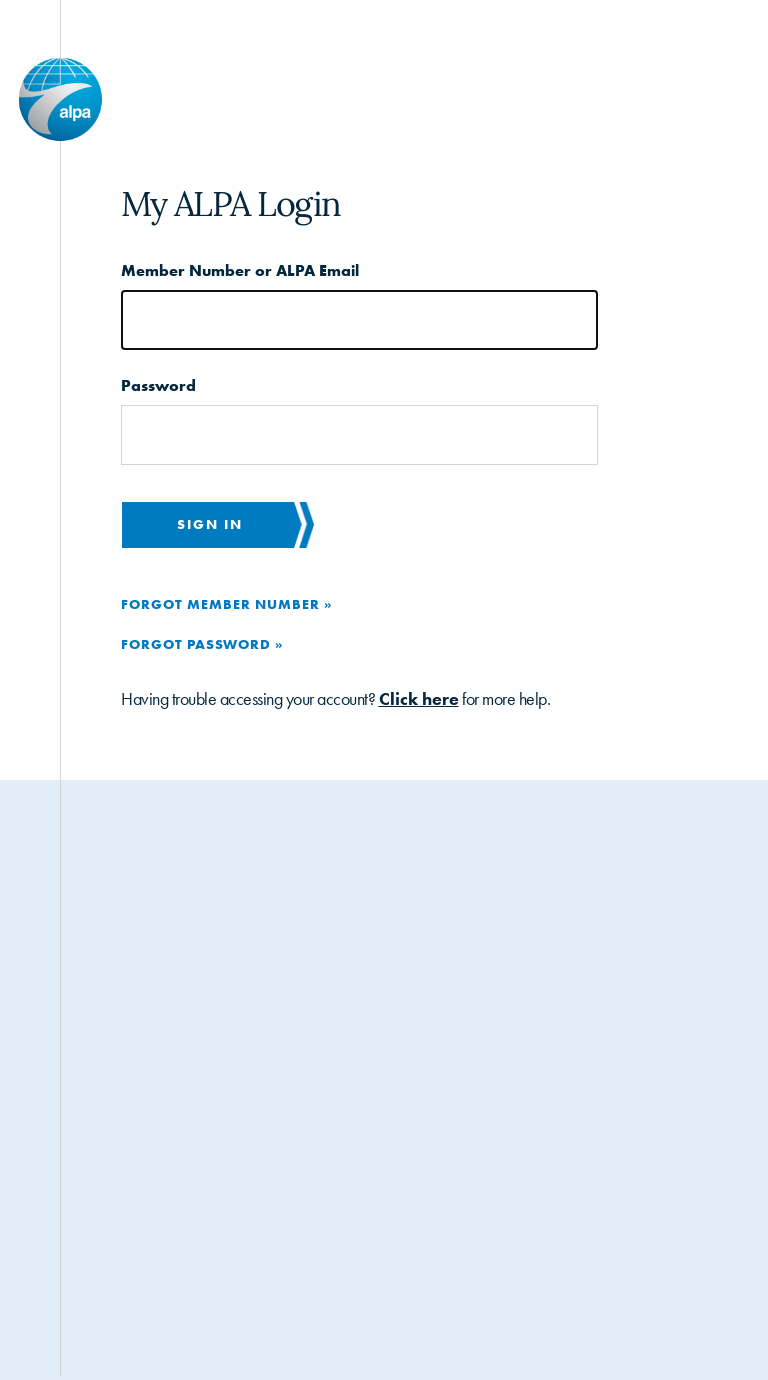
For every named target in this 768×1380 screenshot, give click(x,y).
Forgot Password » (202, 644)
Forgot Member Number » (226, 604)
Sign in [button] (210, 524)
